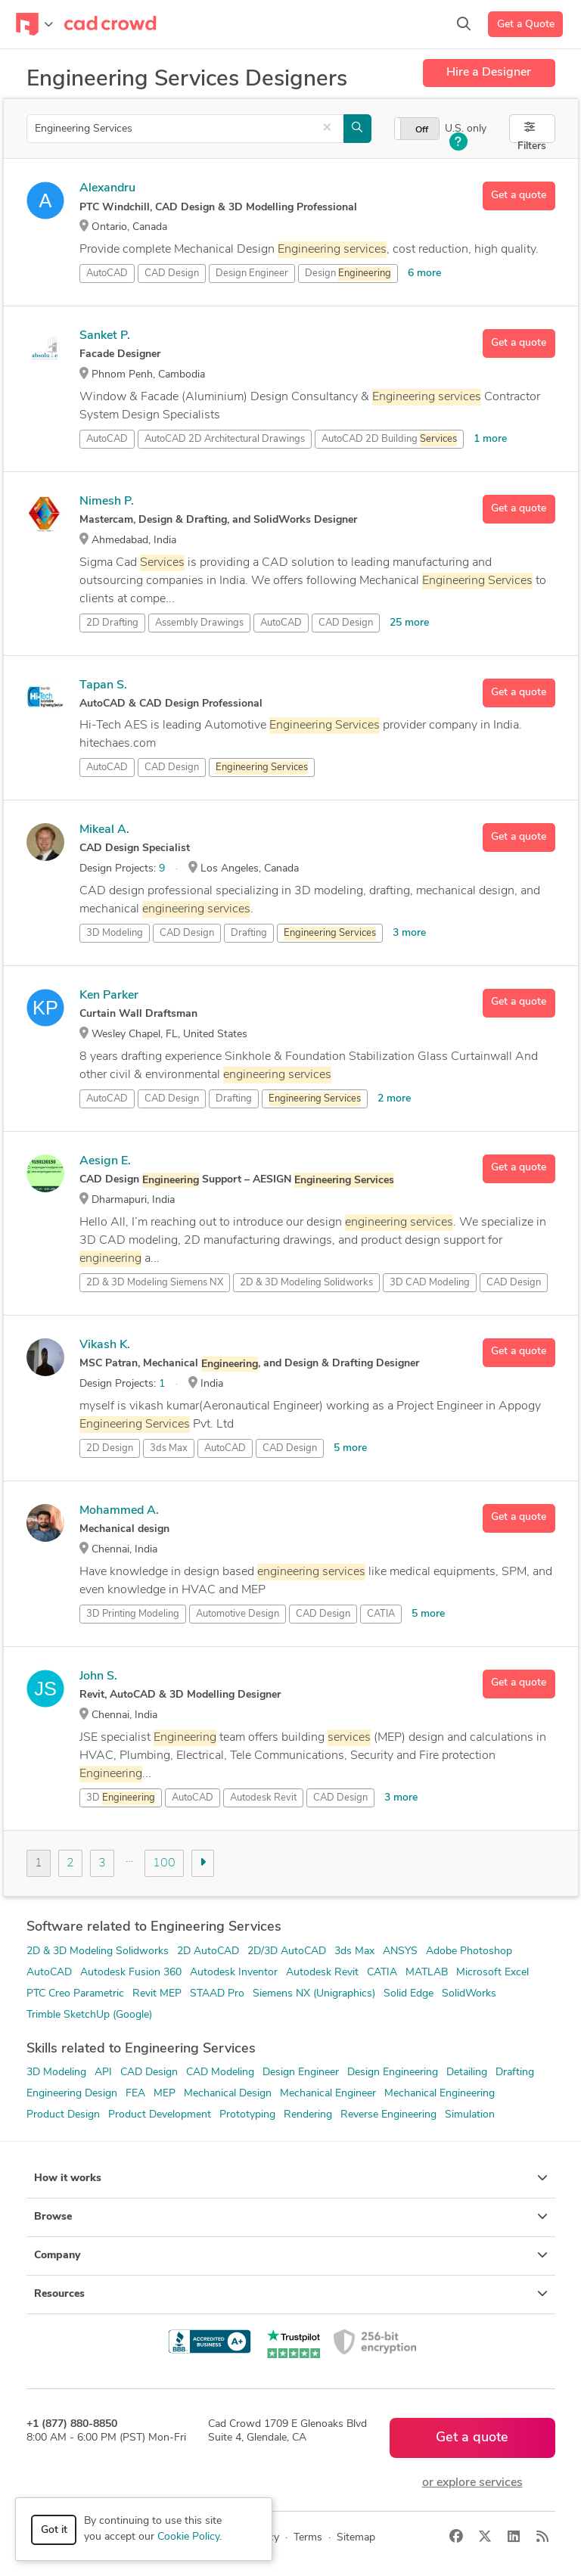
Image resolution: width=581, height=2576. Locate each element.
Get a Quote (526, 24)
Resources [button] (291, 2294)
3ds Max (169, 1448)
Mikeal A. (104, 830)
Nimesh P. (106, 502)
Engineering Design (71, 2093)
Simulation (470, 2115)
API (103, 2072)
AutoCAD (107, 273)
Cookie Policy (188, 2537)
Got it (54, 2530)
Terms (308, 2537)
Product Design (63, 2115)
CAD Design (171, 273)
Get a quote (518, 195)
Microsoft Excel (492, 1972)
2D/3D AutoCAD (286, 1951)
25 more (409, 623)
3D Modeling (114, 933)
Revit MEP (157, 1994)
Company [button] (291, 2255)
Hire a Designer (488, 73)
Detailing (466, 2072)
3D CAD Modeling (430, 1283)
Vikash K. (104, 1345)
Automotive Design (237, 1614)
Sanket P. (104, 336)
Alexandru (107, 188)
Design (348, 274)
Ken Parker (108, 996)
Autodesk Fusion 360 (131, 1972)
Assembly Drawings (199, 623)
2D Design (109, 1448)
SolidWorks (469, 1994)
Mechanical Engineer (328, 2093)
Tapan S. (103, 685)
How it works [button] (291, 2178)
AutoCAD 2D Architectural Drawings (224, 439)
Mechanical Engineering (439, 2093)
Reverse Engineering (388, 2115)
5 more (350, 1448)
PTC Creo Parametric (75, 1994)
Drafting (249, 933)
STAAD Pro (217, 1994)
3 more (409, 933)
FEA (135, 2093)
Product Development (159, 2115)
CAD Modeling (220, 2072)
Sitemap (356, 2537)
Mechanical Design (228, 2093)
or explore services (472, 2483)
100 (164, 1863)
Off (421, 130)
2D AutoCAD (208, 1951)
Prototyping (247, 2115)
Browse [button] (291, 2217)
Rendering (308, 2115)
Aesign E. (105, 1161)
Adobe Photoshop (469, 1951)
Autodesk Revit (263, 1798)
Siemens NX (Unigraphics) (314, 1994)
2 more (394, 1099)
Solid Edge (408, 1994)
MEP (165, 2093)
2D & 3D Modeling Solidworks (97, 1951)
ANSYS (400, 1951)
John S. (98, 1676)
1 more (490, 439)
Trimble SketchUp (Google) (89, 2015)
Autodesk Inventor (234, 1972)
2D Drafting (112, 623)
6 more (424, 273)
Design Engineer (252, 273)
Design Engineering (392, 2072)
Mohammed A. (119, 1511)
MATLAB (426, 1972)
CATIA (381, 1614)
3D (120, 1798)
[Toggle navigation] (34, 24)
